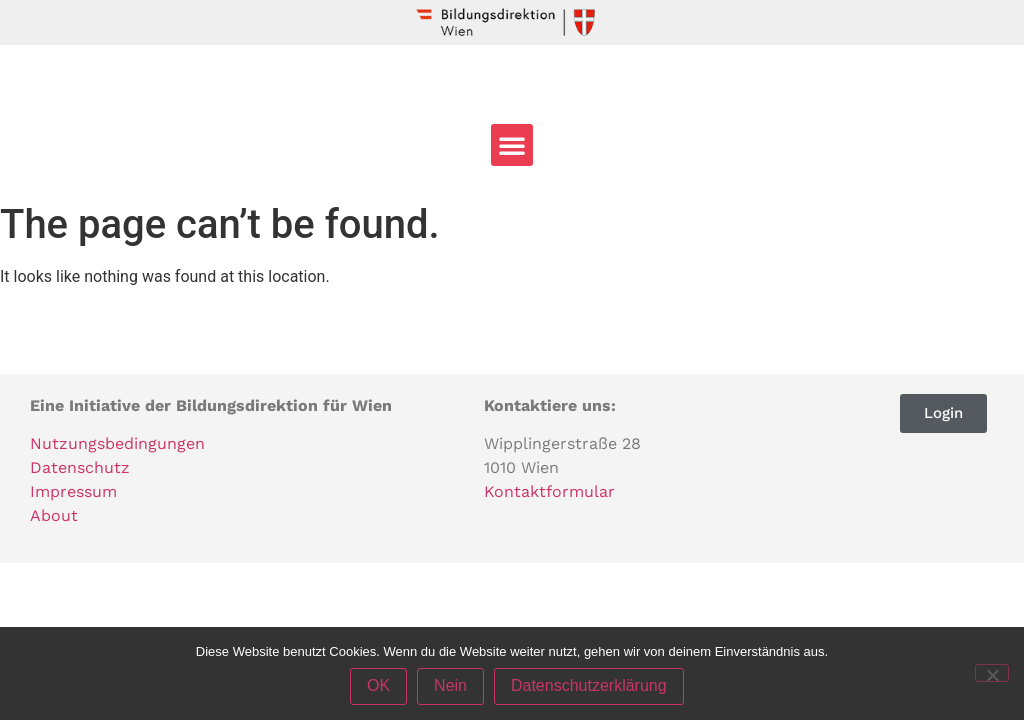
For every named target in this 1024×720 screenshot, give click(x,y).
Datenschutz (80, 467)
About (54, 515)
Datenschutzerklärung (589, 686)
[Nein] (992, 673)
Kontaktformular (549, 491)
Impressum (73, 491)
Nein (450, 686)
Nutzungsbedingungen (117, 443)
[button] (512, 145)
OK (378, 686)
